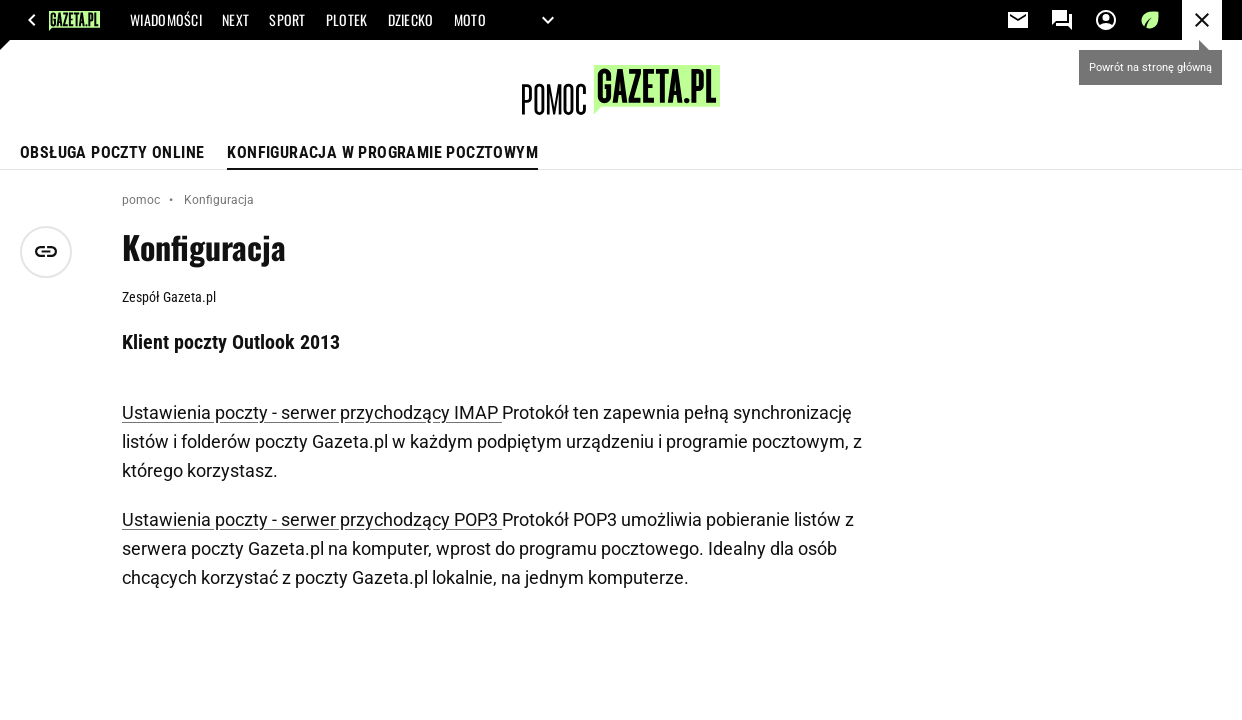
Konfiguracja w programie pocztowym (382, 152)
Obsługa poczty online (112, 152)
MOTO (470, 20)
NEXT (235, 20)
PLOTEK (347, 20)
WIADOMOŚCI (166, 20)
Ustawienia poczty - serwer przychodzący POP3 (312, 519)
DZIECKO (411, 20)
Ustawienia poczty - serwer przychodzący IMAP (312, 412)
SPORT (287, 20)
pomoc (141, 200)
